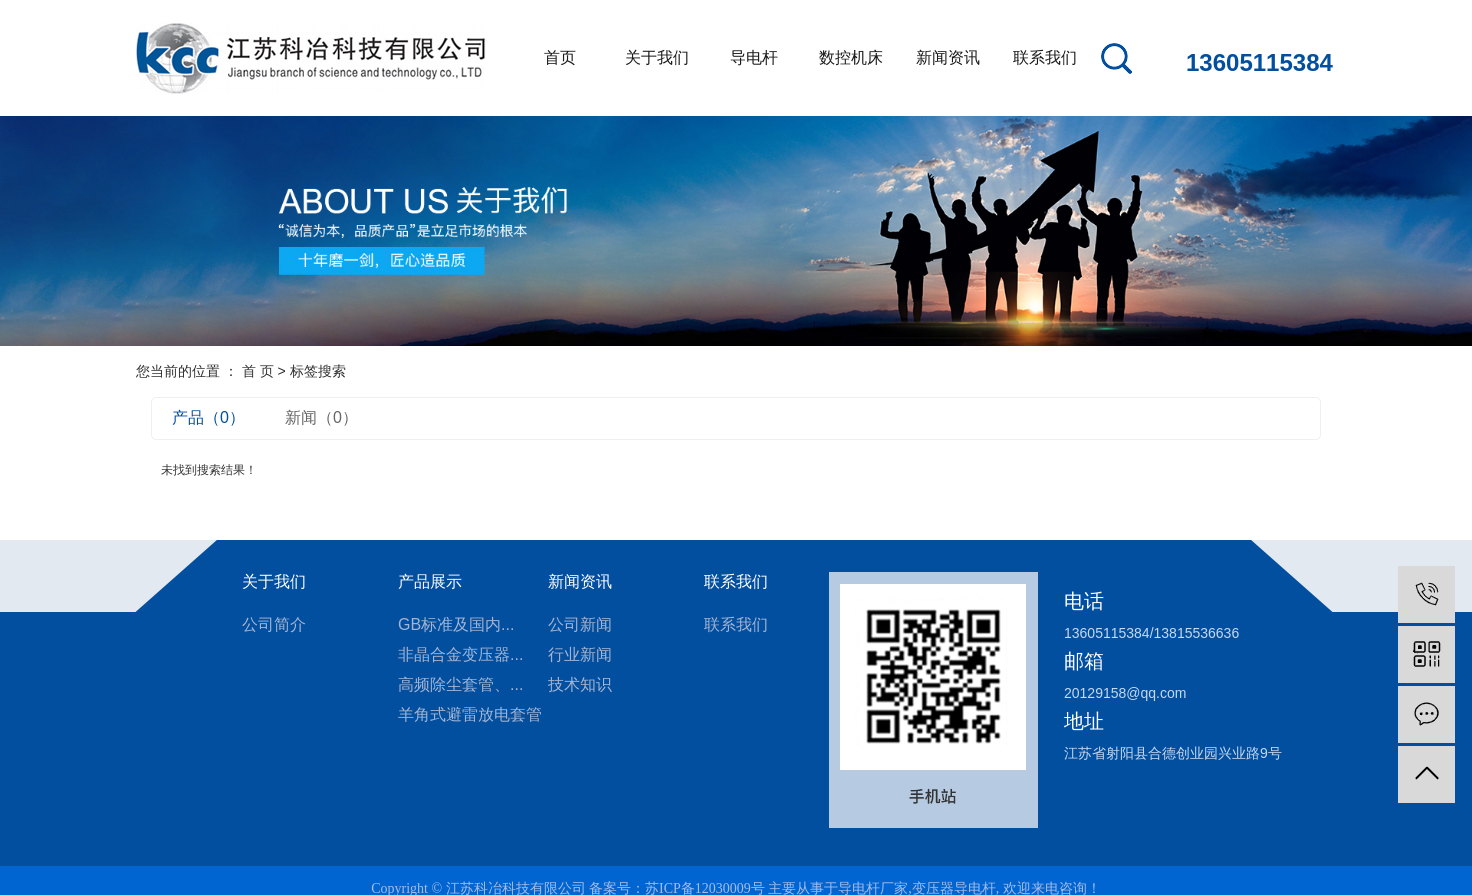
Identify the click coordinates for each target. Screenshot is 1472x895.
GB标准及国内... (456, 624)
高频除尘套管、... (460, 684)
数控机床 (851, 57)
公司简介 (274, 624)
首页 (560, 57)
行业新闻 (580, 654)
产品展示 (430, 581)
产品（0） (208, 417)
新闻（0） (321, 417)
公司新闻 (580, 624)
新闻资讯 (948, 57)
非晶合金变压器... (460, 654)
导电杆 (754, 57)
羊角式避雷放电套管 (470, 714)
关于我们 (657, 57)
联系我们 (1045, 57)
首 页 (258, 371)
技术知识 (580, 684)
